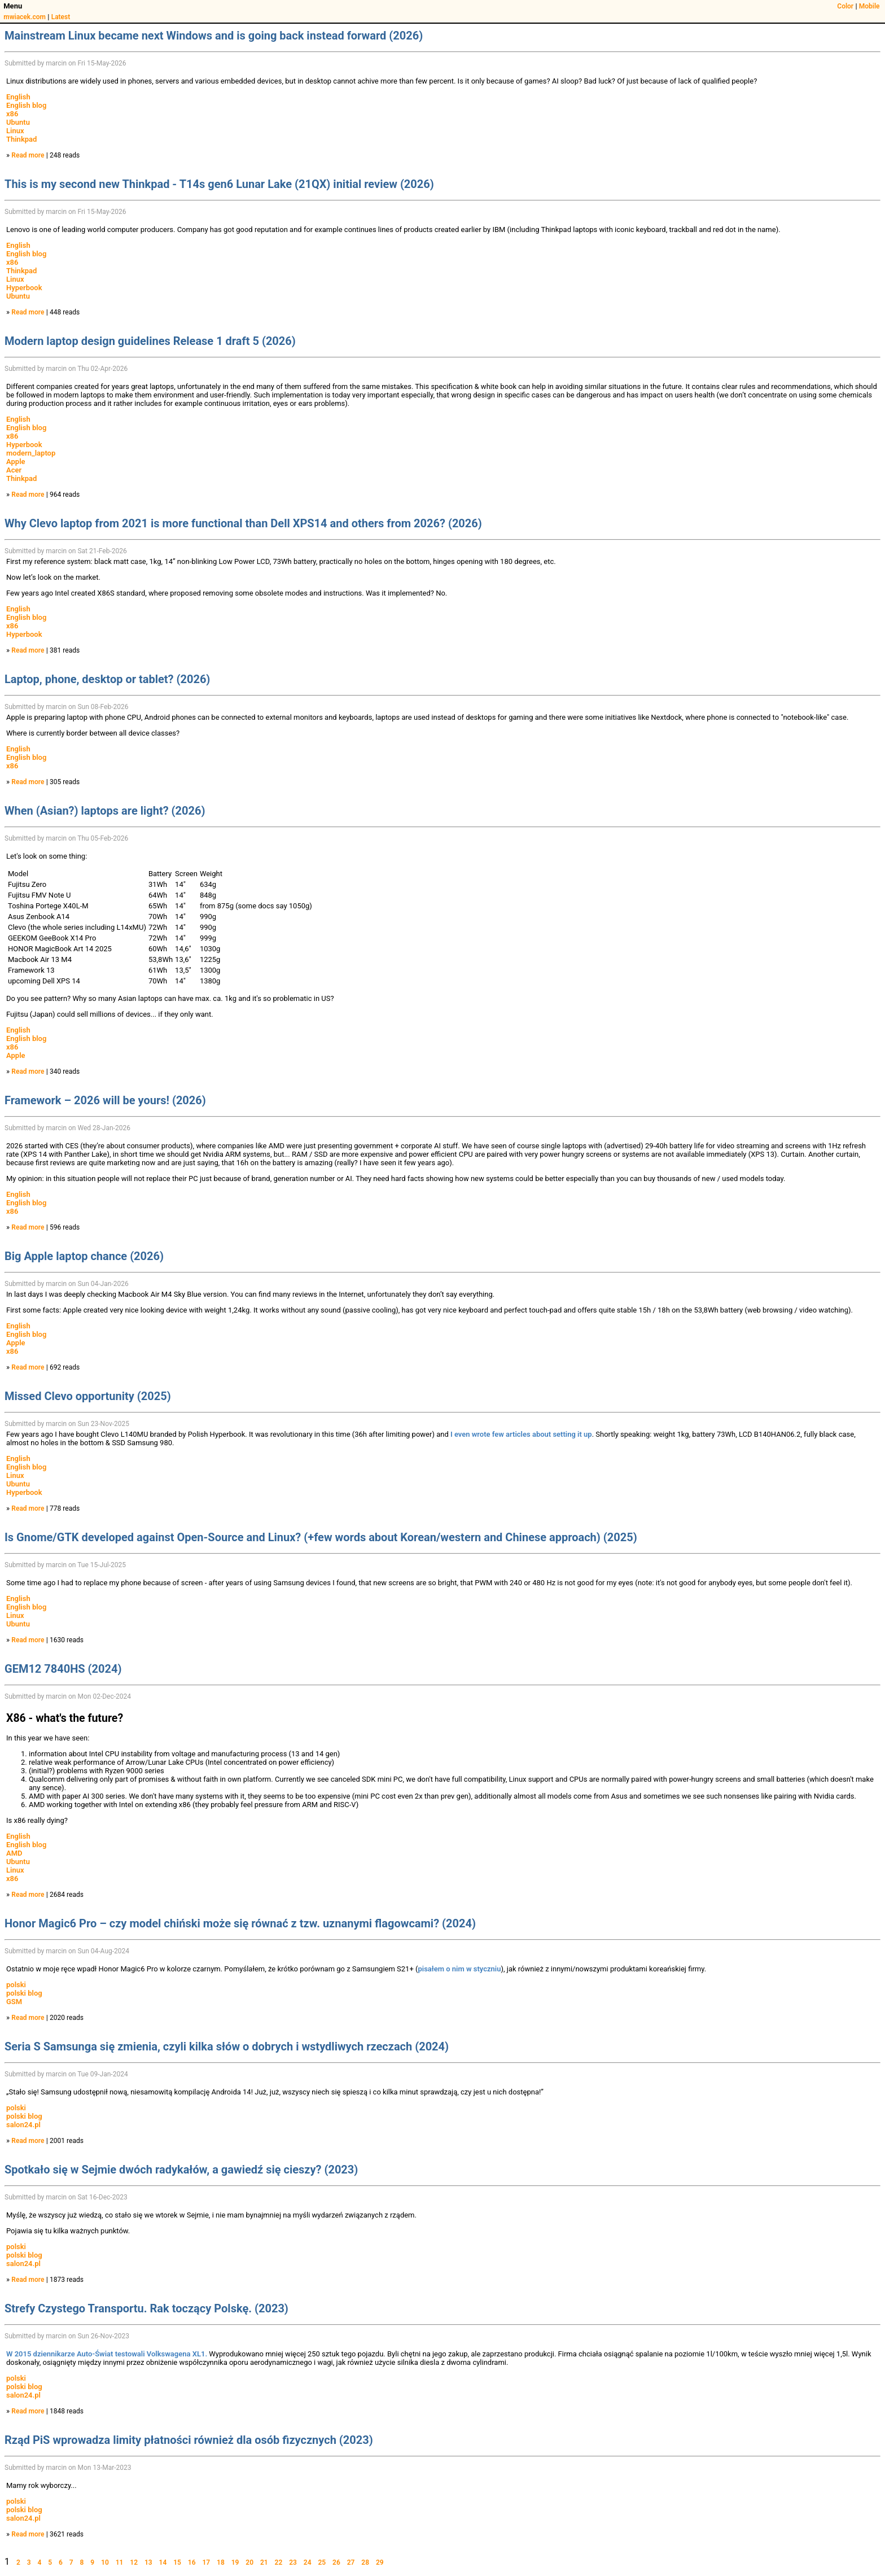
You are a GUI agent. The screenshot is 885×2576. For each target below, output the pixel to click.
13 (148, 2562)
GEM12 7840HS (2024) (63, 1669)
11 (120, 2562)
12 (134, 2562)
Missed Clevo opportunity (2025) (88, 1396)
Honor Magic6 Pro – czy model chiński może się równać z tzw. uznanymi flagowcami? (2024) (240, 1923)
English (18, 97)
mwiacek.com (24, 17)
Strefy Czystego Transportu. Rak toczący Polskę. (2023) (146, 2308)
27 (351, 2562)
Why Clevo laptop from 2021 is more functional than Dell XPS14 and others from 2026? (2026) (243, 523)
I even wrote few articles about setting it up (521, 1434)
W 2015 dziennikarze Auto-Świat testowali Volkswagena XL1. (106, 2354)
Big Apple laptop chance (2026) (84, 1256)
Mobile (869, 6)
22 (279, 2562)
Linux (15, 130)
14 (163, 2562)
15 (177, 2562)
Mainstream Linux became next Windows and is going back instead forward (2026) (214, 35)
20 (249, 2562)
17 (206, 2562)
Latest (61, 17)
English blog (26, 105)
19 (235, 2562)
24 (308, 2562)
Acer (13, 470)
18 (221, 2562)
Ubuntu (18, 122)
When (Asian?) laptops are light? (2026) (105, 810)
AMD (14, 1853)
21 (264, 2562)
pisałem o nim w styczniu (459, 1969)
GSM (14, 2001)
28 (365, 2562)
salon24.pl (23, 2124)
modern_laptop (30, 453)
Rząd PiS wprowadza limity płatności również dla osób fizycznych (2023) (189, 2440)
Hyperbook (24, 287)
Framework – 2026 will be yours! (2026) (105, 1100)
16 (192, 2562)
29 (380, 2562)
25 (322, 2562)
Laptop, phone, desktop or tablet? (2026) (107, 679)
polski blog (24, 1993)
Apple (15, 461)
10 (105, 2562)
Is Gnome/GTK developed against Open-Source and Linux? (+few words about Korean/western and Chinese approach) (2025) (321, 1537)
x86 (12, 114)
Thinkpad (21, 139)
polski (16, 1984)
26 (336, 2562)
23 (293, 2562)
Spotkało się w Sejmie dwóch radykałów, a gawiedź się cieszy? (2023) (181, 2169)
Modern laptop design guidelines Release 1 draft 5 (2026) (150, 341)
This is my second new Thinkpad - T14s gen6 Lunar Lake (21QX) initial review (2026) (219, 184)
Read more (27, 155)
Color (845, 6)
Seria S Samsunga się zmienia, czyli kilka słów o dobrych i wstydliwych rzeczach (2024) (227, 2046)
